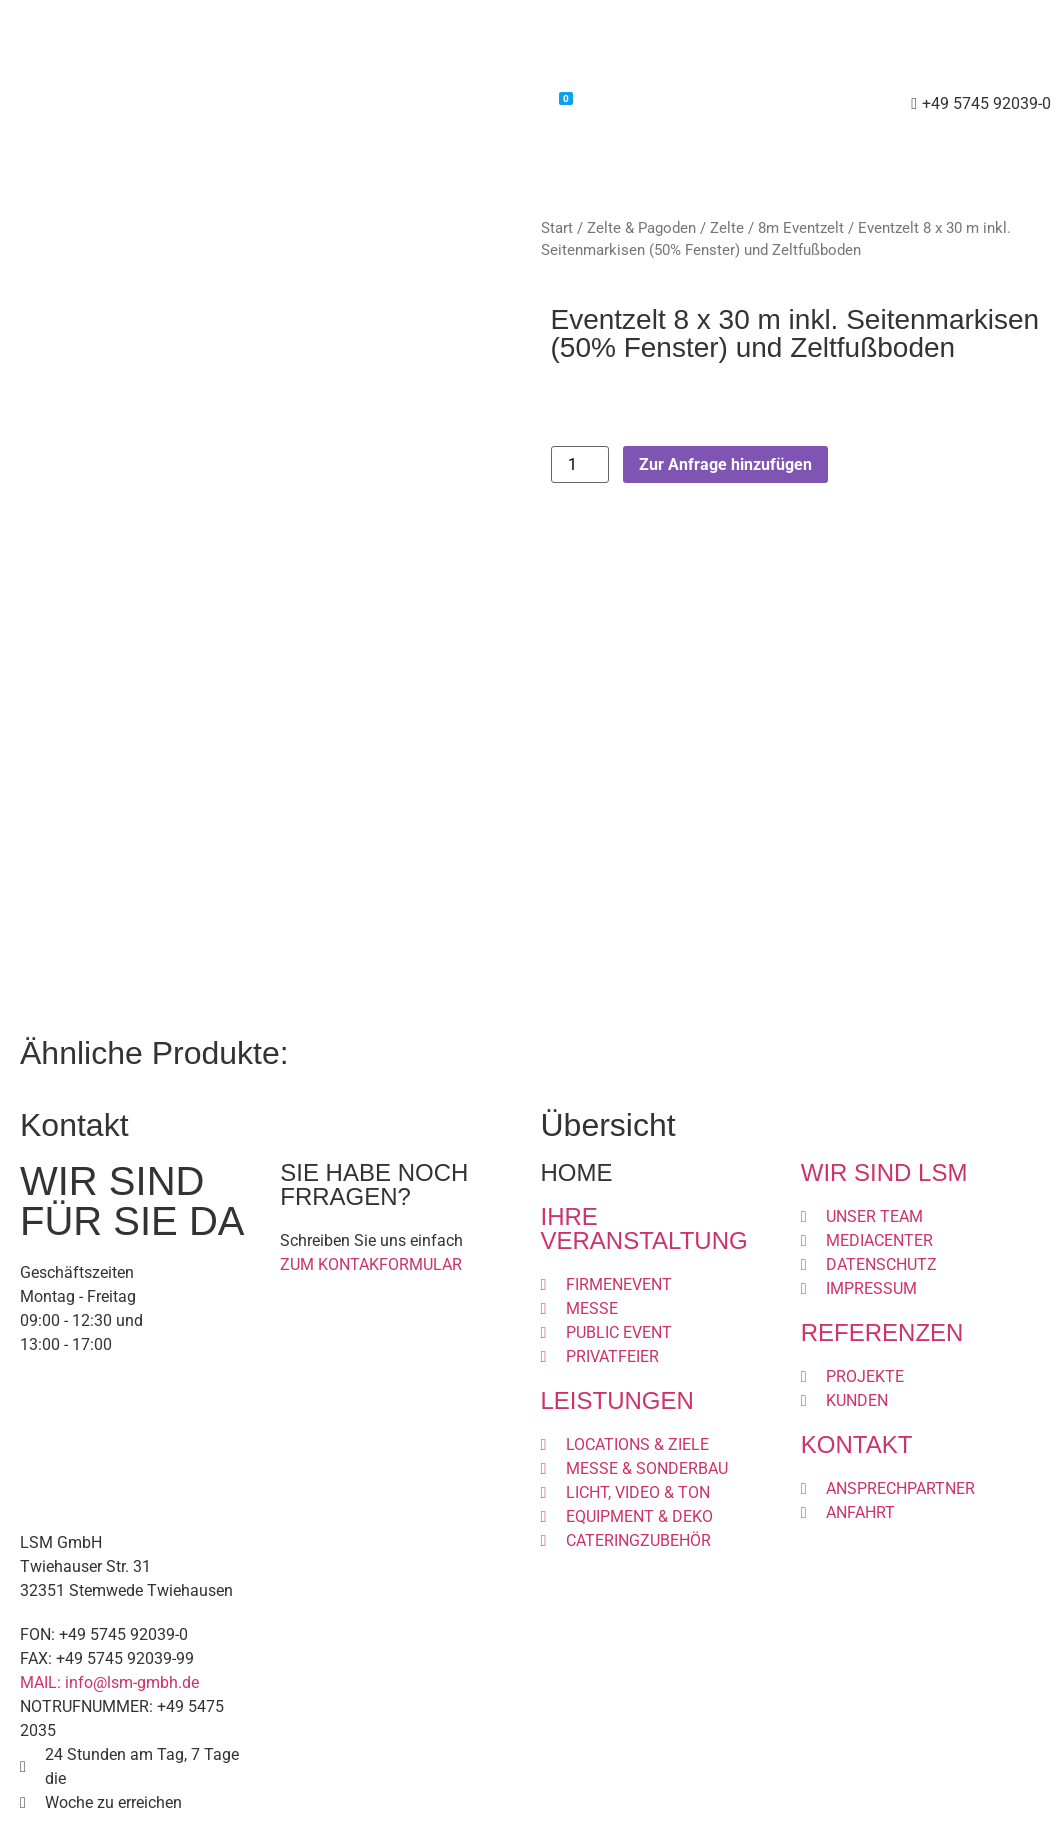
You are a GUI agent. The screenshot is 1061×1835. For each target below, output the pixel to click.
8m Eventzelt (801, 228)
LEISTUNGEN (617, 1400)
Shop (429, 104)
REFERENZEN (882, 1332)
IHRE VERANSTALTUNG (644, 1228)
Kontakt (625, 104)
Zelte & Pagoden (641, 228)
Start (557, 228)
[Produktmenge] (580, 464)
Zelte (727, 228)
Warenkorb (520, 102)
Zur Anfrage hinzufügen (725, 464)
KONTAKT (857, 1444)
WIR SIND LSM (884, 1172)
